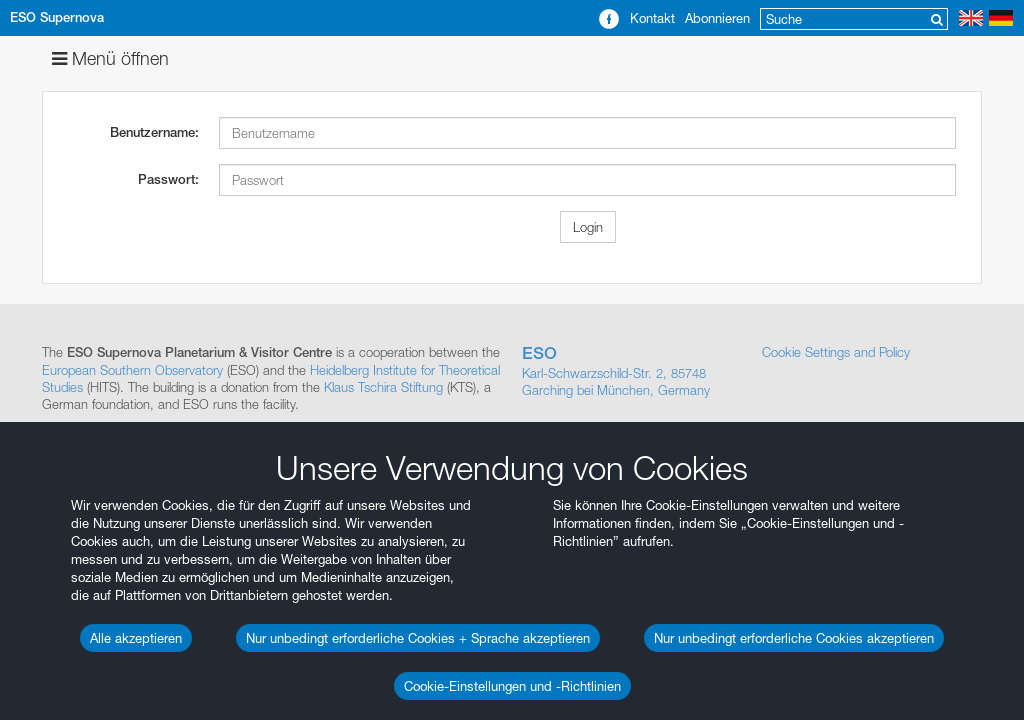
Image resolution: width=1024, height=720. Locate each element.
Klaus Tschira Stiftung (383, 387)
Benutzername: (154, 132)
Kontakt (652, 18)
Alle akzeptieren (136, 638)
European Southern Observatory (132, 370)
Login (588, 227)
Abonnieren (717, 18)
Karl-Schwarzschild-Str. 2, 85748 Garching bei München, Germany (632, 371)
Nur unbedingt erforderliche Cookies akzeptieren (794, 638)
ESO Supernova (57, 17)
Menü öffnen (110, 58)
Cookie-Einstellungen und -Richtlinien (512, 686)
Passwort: (168, 179)
